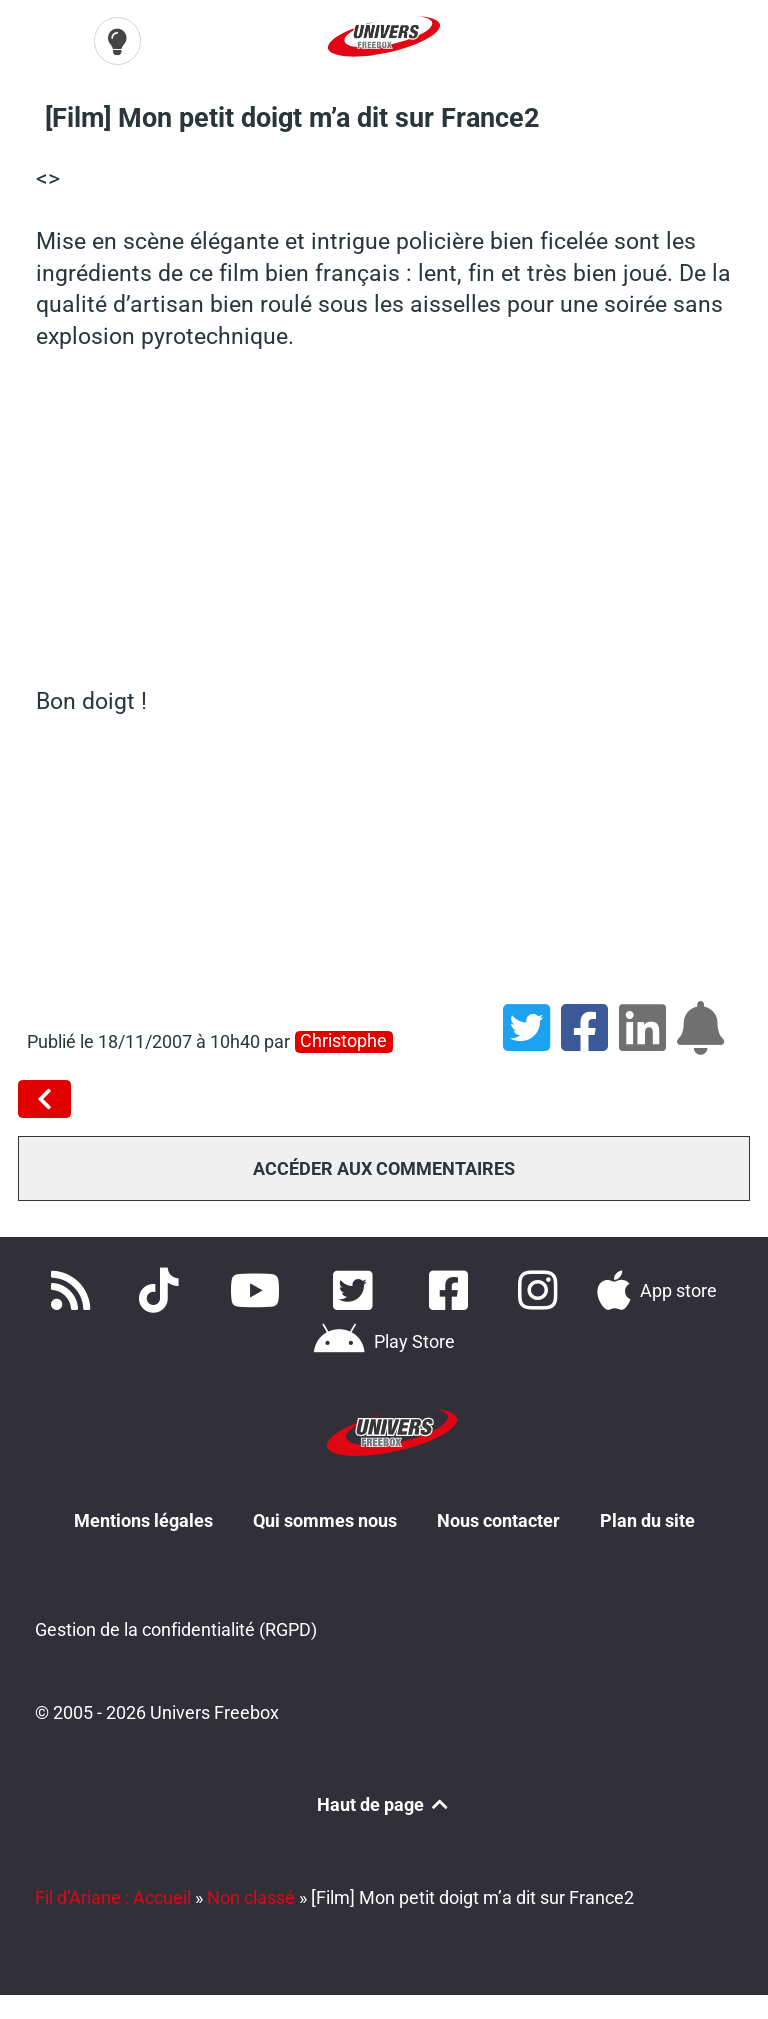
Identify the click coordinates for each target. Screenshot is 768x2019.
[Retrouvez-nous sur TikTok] (163, 1288)
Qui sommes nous (325, 1516)
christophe (343, 1038)
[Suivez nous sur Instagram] (541, 1288)
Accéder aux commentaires (384, 1165)
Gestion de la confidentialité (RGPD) (176, 1626)
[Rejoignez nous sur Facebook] (454, 1288)
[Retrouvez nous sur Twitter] (357, 1288)
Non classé (251, 1894)
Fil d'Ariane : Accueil (113, 1894)
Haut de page (384, 1802)
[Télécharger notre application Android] (383, 1340)
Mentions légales (143, 1516)
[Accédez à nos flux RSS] (74, 1288)
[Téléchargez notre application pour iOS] (657, 1288)
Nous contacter (498, 1516)
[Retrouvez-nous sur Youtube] (260, 1288)
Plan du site (647, 1516)
